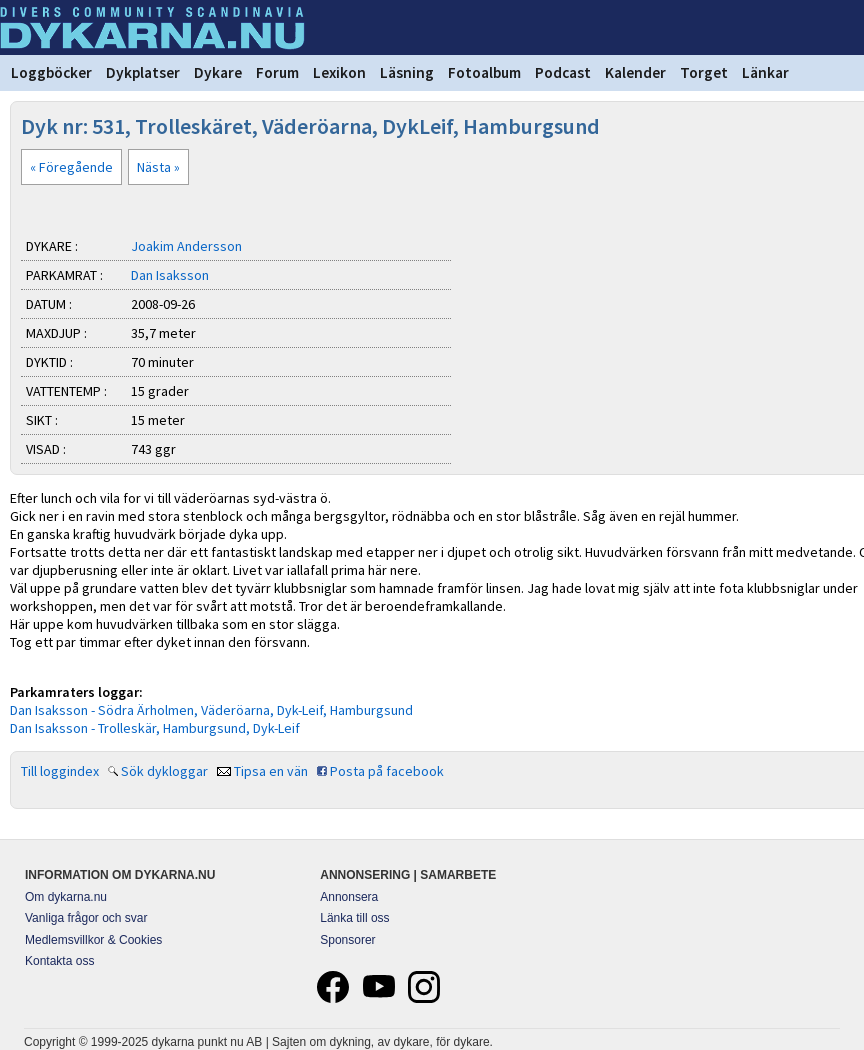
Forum (277, 72)
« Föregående (71, 167)
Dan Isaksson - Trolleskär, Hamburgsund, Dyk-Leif (155, 728)
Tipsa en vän (271, 771)
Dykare (218, 72)
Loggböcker (51, 72)
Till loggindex (60, 771)
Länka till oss (354, 918)
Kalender (635, 72)
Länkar (765, 72)
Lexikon (339, 72)
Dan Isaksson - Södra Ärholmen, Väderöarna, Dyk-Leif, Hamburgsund (211, 710)
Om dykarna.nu (66, 897)
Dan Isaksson (170, 275)
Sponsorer (347, 940)
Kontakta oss (59, 961)
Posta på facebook (387, 771)
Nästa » (158, 167)
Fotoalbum (484, 72)
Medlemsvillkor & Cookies (93, 940)
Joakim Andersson (186, 246)
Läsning (407, 72)
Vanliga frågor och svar (86, 918)
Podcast (563, 72)
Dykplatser (143, 72)
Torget (704, 72)
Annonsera (349, 897)
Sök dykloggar (164, 771)
